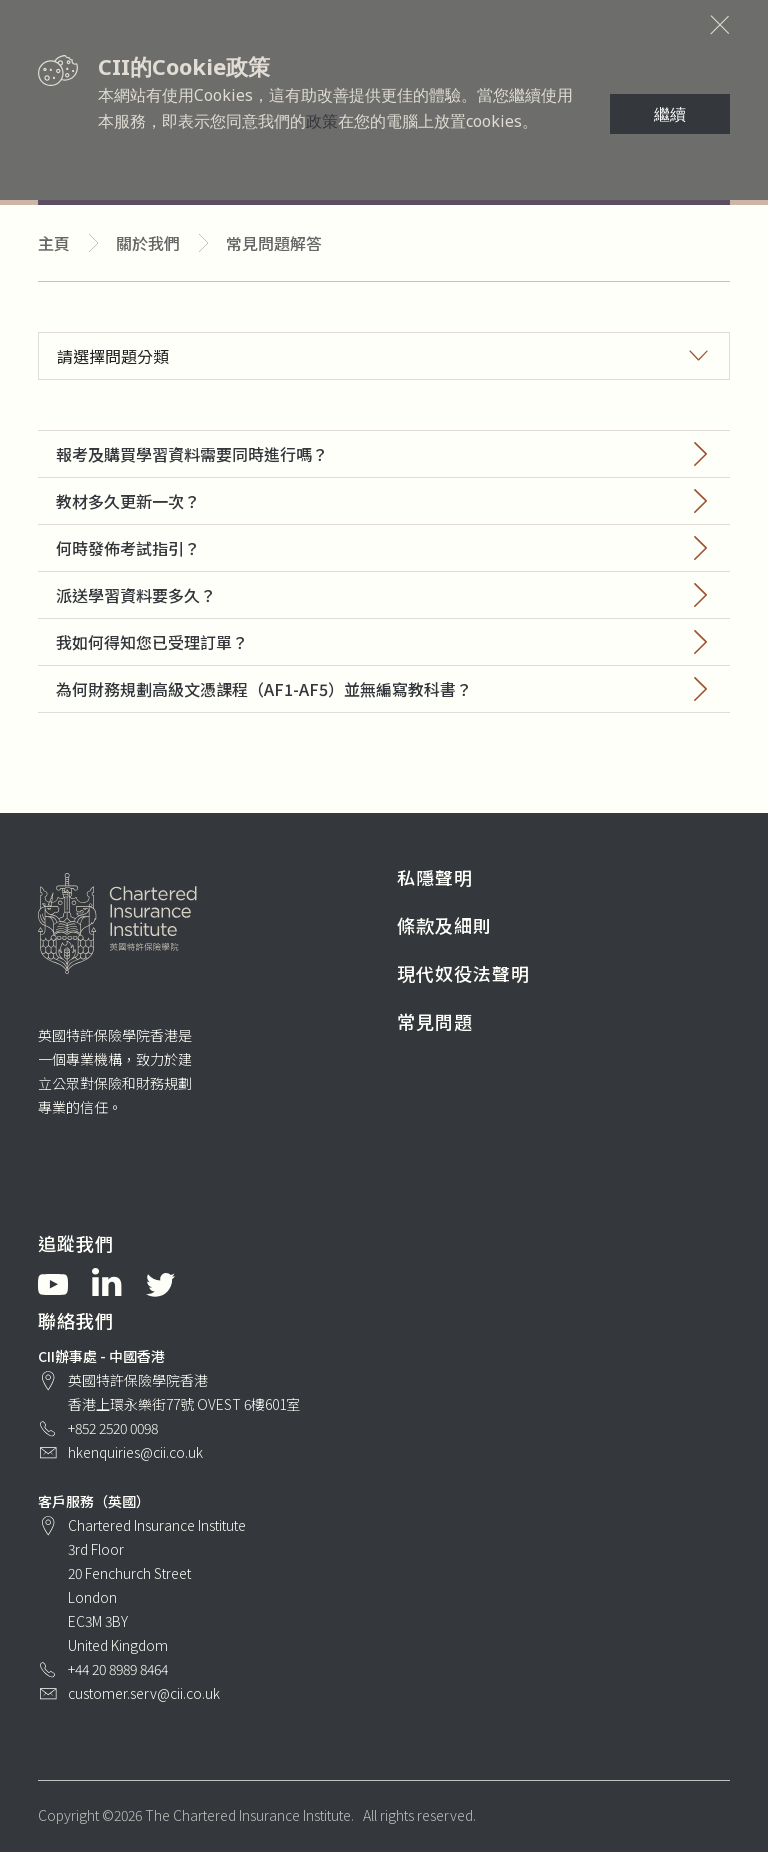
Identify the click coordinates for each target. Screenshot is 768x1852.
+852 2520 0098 (113, 1428)
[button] (383, 356)
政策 (322, 121)
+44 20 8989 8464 (118, 1669)
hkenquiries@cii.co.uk (135, 1452)
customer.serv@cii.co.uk (144, 1693)
